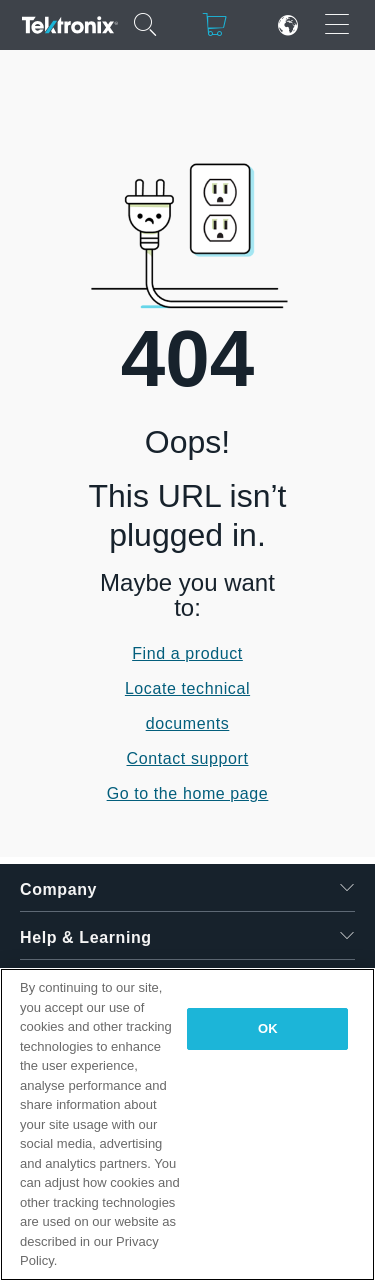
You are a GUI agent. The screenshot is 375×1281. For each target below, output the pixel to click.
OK (268, 1028)
